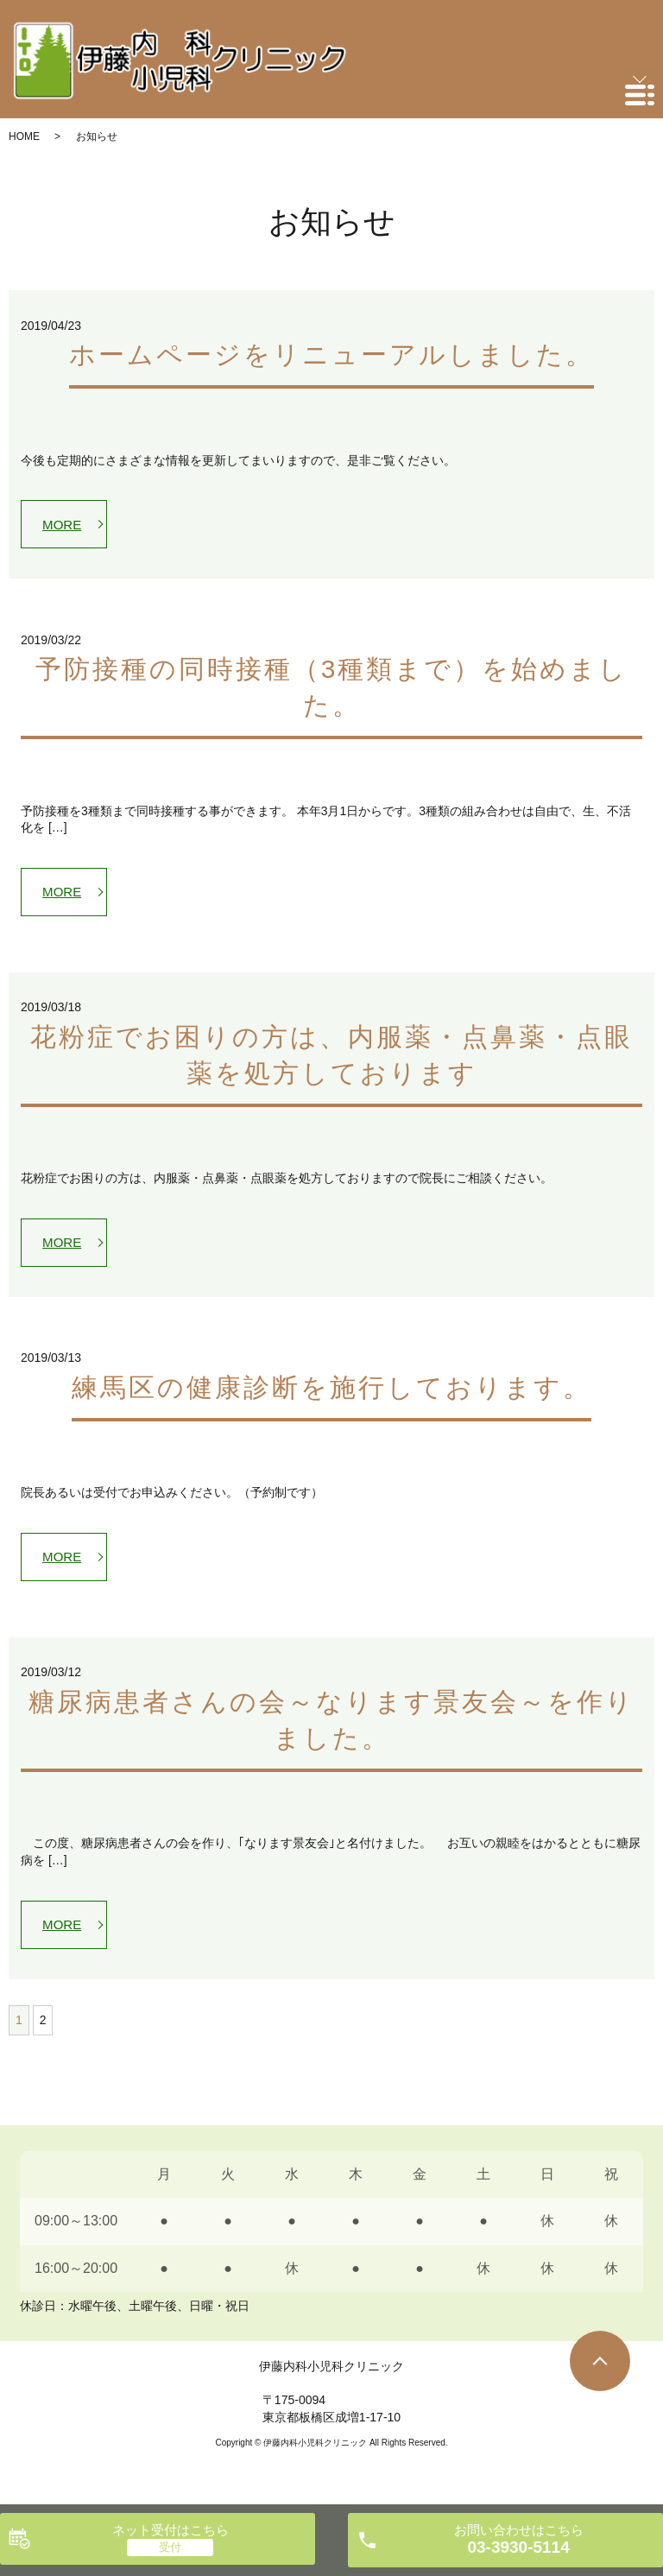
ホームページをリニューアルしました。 (331, 354)
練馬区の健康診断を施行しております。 (331, 1396)
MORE (64, 525)
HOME (24, 136)
